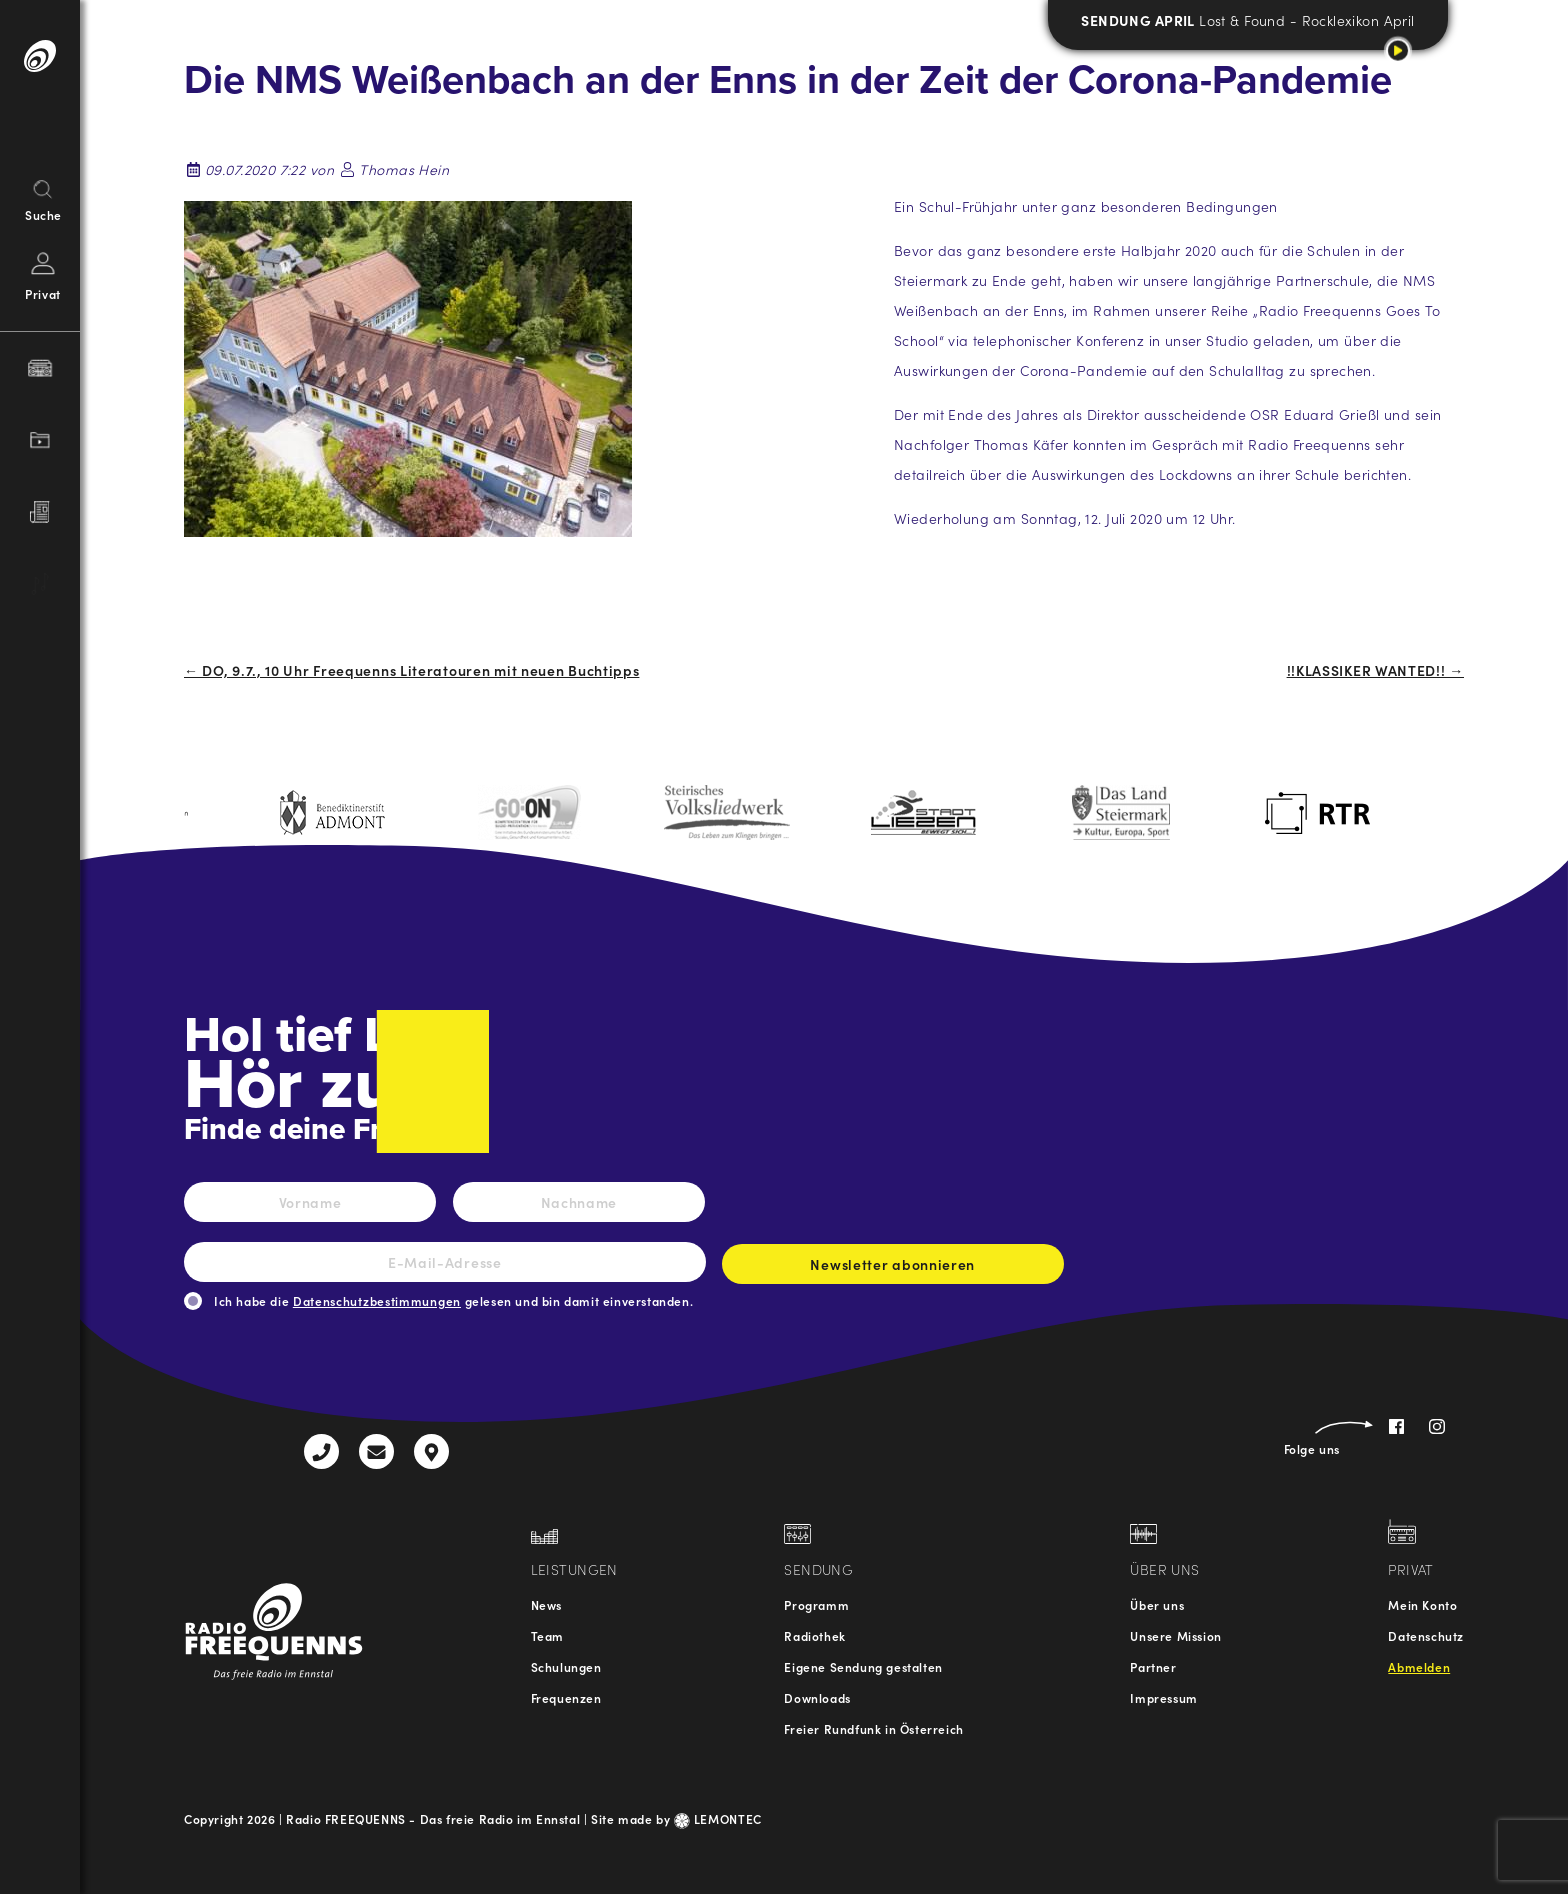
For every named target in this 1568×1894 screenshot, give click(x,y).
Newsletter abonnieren (893, 1269)
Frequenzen (566, 1697)
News (546, 1604)
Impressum (1163, 1697)
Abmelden (1419, 1666)
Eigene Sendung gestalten (863, 1666)
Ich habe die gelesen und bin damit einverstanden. (453, 1300)
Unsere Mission (1175, 1635)
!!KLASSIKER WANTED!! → (1375, 670)
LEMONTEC (718, 1818)
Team (547, 1635)
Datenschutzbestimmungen (377, 1300)
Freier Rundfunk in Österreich (873, 1728)
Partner (1153, 1666)
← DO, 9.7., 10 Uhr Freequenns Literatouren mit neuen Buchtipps (411, 670)
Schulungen (566, 1666)
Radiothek (814, 1635)
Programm (816, 1604)
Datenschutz (1426, 1635)
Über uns (1157, 1604)
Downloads (817, 1697)
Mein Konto (1422, 1604)
